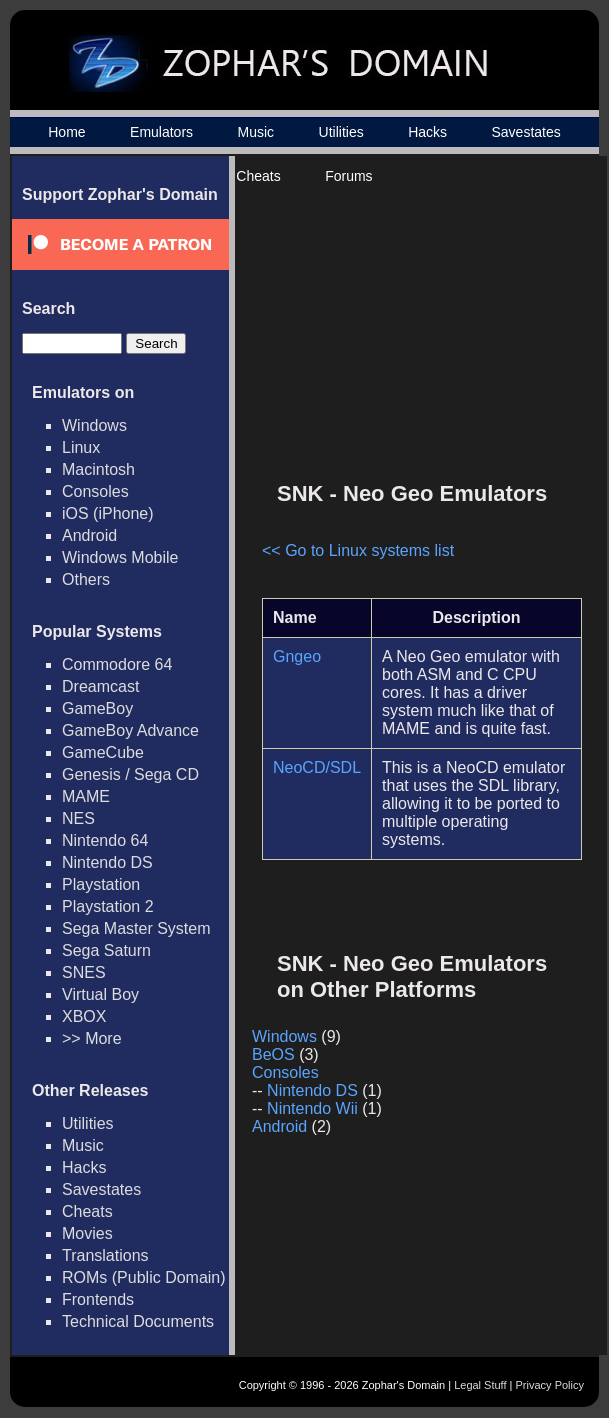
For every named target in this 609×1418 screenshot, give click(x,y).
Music (256, 132)
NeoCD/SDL (317, 767)
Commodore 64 (117, 664)
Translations (105, 1255)
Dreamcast (100, 686)
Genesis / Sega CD (130, 774)
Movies (87, 1233)
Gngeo (297, 656)
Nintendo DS (107, 862)
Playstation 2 (108, 906)
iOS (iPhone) (108, 513)
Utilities (341, 132)
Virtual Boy (100, 994)
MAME (86, 796)
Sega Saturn (106, 950)
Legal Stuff (480, 1385)
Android (89, 535)
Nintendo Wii (312, 1108)
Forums (348, 176)
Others (86, 579)
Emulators (161, 132)
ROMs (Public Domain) (144, 1277)
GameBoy (97, 708)
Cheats (258, 176)
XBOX (84, 1016)
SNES (84, 972)
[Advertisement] (412, 326)
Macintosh (98, 469)
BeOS (273, 1054)
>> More (92, 1038)
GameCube (103, 752)
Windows (94, 425)
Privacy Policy (550, 1385)
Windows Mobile (120, 557)
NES (78, 818)
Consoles (95, 491)
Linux (81, 447)
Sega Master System (136, 928)
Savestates (525, 132)
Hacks (427, 132)
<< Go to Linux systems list (358, 550)
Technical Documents (138, 1321)
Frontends (98, 1299)
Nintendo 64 (105, 840)
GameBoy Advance (130, 730)
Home (66, 132)
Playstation (101, 884)
